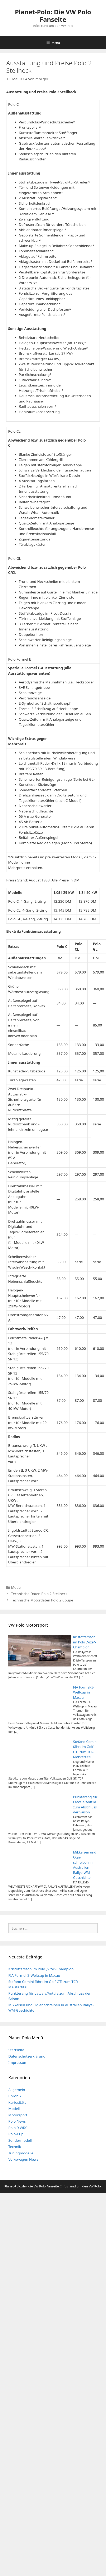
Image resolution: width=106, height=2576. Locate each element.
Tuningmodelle (20, 2153)
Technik (14, 2146)
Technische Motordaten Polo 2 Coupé (42, 1600)
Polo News (17, 2121)
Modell (17, 1587)
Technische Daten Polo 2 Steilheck (39, 1593)
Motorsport (17, 2115)
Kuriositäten (18, 2102)
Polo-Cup (15, 2134)
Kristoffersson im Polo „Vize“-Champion (41, 1969)
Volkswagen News (23, 2159)
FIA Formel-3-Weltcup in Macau (34, 1975)
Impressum (17, 2062)
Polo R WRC (18, 2127)
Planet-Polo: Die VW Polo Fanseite (53, 16)
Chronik (14, 2096)
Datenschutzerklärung (26, 2056)
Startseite (16, 2049)
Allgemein (16, 2089)
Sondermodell (20, 2140)
